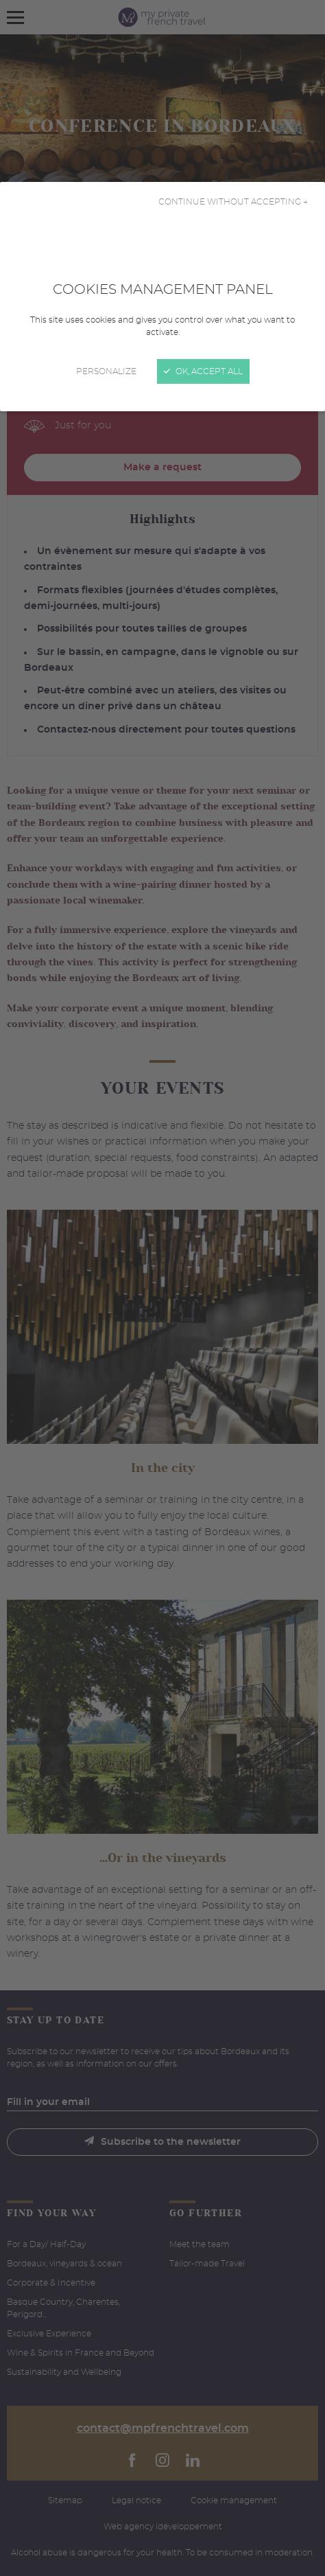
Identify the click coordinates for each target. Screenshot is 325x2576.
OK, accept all (203, 371)
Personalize (106, 371)
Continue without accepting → (233, 202)
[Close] (162, 1288)
